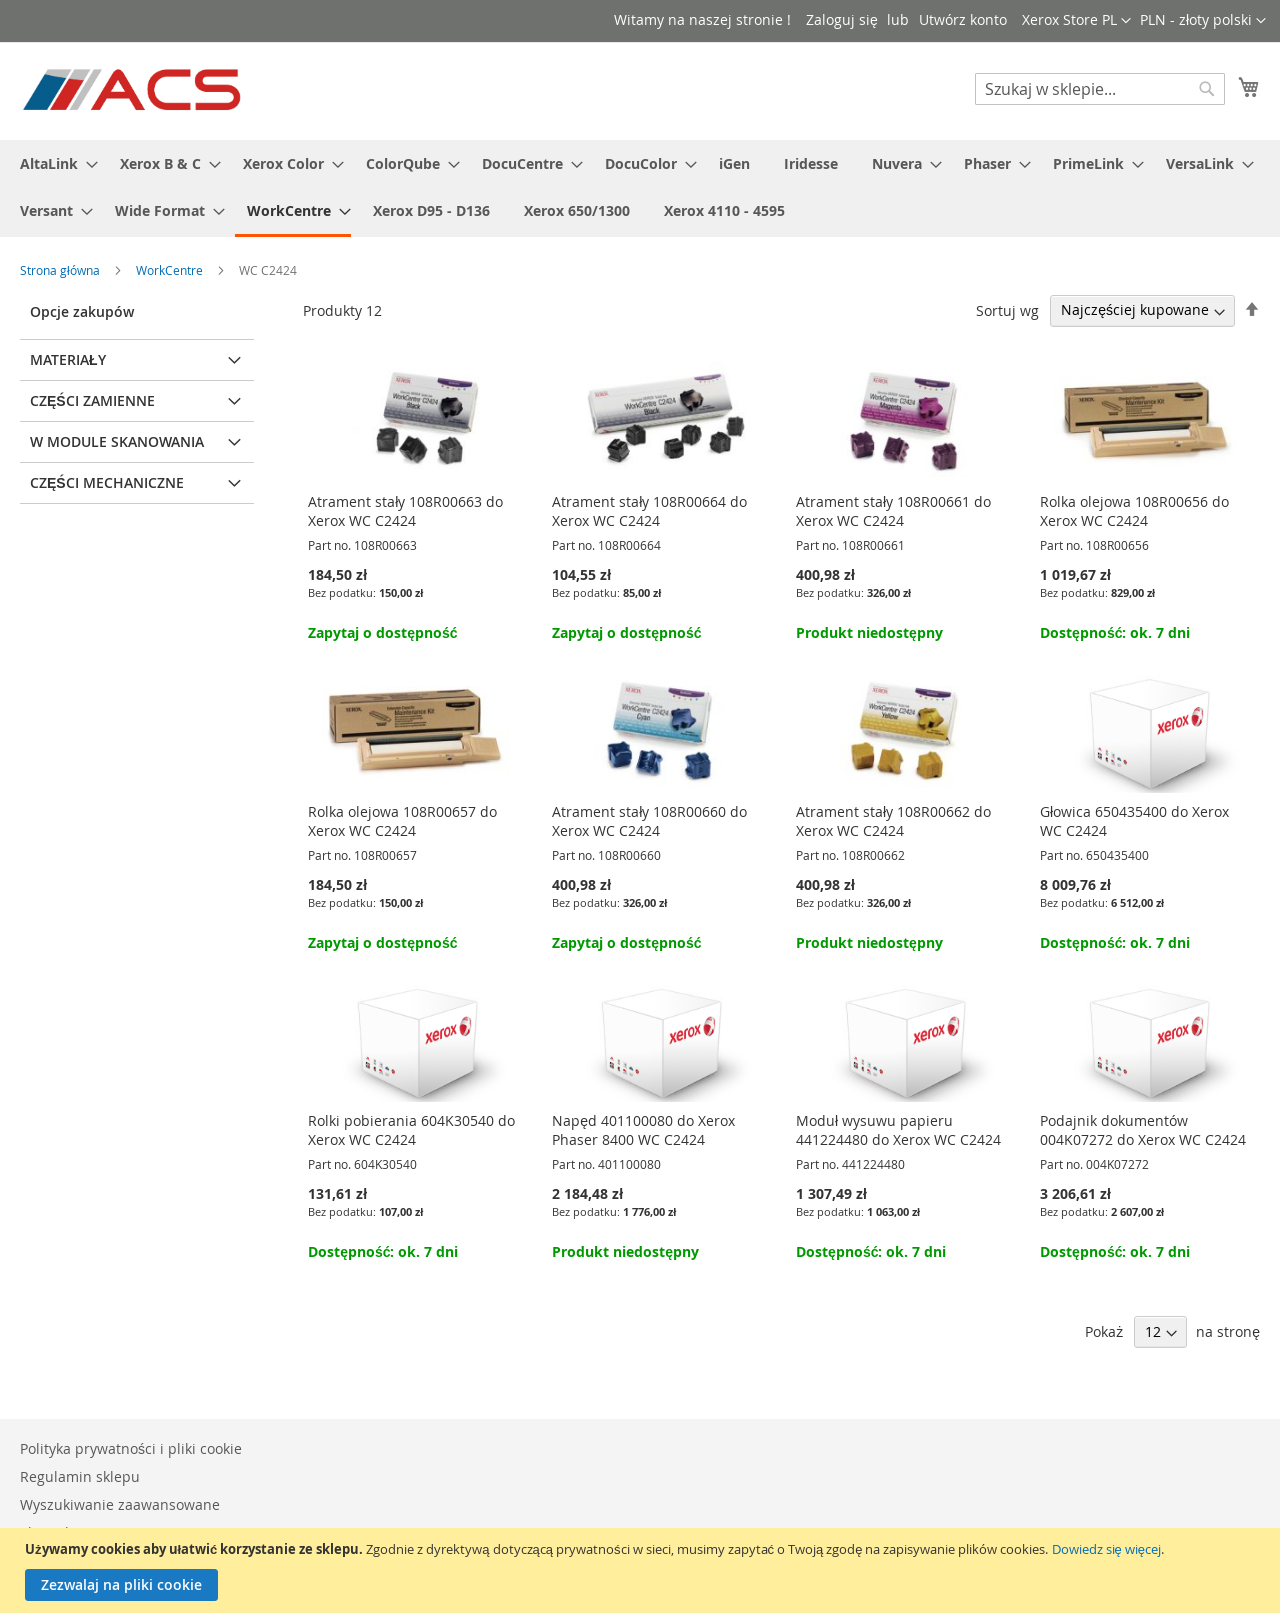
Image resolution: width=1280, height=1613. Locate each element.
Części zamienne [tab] (92, 400)
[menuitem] (53, 163)
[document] (642, 1570)
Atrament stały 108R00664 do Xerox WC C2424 (649, 511)
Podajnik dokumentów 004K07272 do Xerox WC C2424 (1143, 1130)
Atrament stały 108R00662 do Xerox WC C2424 (893, 821)
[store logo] (133, 90)
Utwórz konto (963, 19)
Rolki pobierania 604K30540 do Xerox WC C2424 (411, 1130)
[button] (1203, 21)
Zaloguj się (842, 19)
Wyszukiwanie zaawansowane (120, 1504)
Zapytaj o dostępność (382, 632)
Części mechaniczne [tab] (107, 482)
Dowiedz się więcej (1106, 1549)
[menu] (640, 188)
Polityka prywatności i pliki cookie (131, 1448)
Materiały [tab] (68, 359)
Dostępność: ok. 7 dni (1115, 632)
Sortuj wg (1007, 309)
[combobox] (1100, 89)
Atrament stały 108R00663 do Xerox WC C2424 (405, 511)
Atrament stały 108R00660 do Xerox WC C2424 (649, 821)
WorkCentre (171, 270)
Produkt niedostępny (869, 632)
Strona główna (61, 270)
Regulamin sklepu (80, 1476)
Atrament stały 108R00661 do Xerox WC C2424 (893, 511)
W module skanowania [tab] (117, 441)
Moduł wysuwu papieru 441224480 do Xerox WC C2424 (898, 1130)
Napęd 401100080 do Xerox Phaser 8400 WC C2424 (643, 1130)
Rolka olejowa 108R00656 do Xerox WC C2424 (1134, 511)
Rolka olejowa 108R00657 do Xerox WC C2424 (402, 821)
